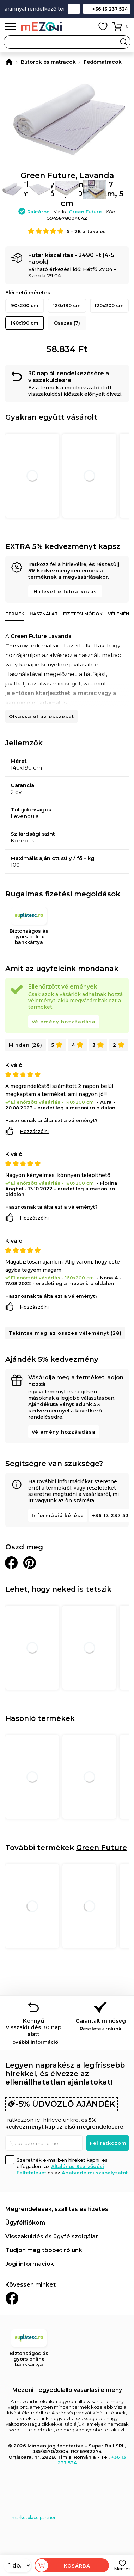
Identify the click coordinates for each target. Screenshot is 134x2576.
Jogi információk (29, 2264)
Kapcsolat (74, 9)
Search (123, 42)
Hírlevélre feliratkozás (65, 591)
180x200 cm (79, 1183)
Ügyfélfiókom (25, 2222)
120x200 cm (109, 305)
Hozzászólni (34, 1131)
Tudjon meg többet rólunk (43, 2250)
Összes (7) (67, 323)
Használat (44, 613)
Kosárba (77, 2566)
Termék (14, 613)
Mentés (122, 2568)
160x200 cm (79, 1277)
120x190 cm (67, 305)
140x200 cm (79, 1102)
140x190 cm (24, 323)
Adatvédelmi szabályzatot (95, 2172)
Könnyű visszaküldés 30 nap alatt (33, 2031)
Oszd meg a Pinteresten (29, 1562)
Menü (10, 26)
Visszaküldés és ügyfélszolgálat (51, 2236)
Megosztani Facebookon (11, 1562)
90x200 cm (24, 305)
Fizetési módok (83, 613)
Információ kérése (58, 1515)
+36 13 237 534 (110, 9)
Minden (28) (25, 1045)
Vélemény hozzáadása (64, 1021)
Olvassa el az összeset (41, 716)
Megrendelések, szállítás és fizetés (56, 2209)
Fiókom (87, 26)
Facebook (12, 2298)
